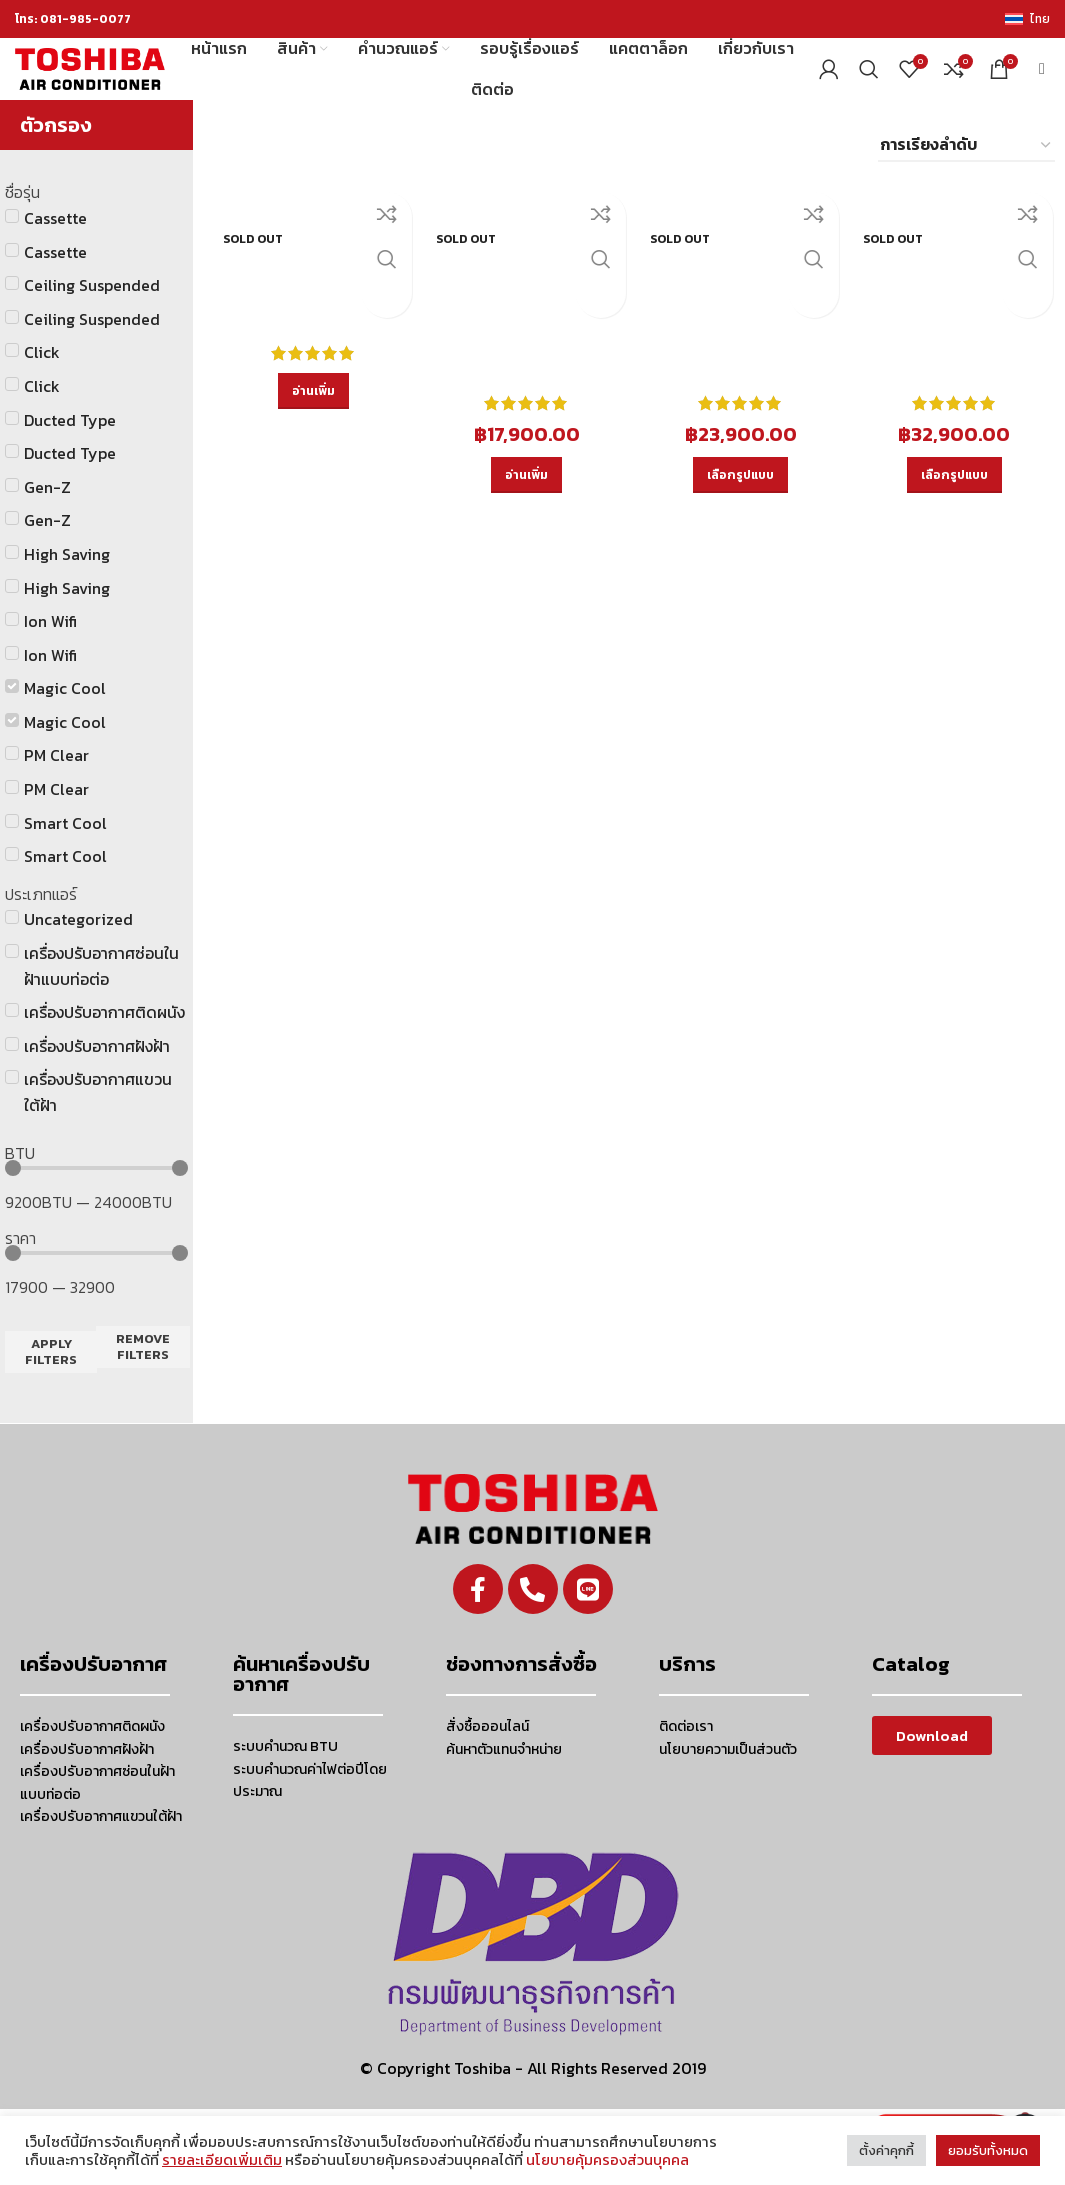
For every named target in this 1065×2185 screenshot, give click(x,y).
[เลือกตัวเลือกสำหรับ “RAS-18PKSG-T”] (741, 450)
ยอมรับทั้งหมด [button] (988, 2150)
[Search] (869, 85)
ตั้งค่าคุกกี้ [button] (886, 2150)
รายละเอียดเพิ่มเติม (222, 2160)
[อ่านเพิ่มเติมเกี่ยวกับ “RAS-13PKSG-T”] (525, 450)
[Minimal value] (96, 1198)
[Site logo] (90, 83)
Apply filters (51, 1381)
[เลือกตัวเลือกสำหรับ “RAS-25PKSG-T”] (957, 450)
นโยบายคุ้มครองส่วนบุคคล (607, 2160)
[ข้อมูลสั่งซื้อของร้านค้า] (966, 175)
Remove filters (143, 1376)
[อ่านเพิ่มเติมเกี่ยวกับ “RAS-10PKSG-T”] (310, 416)
